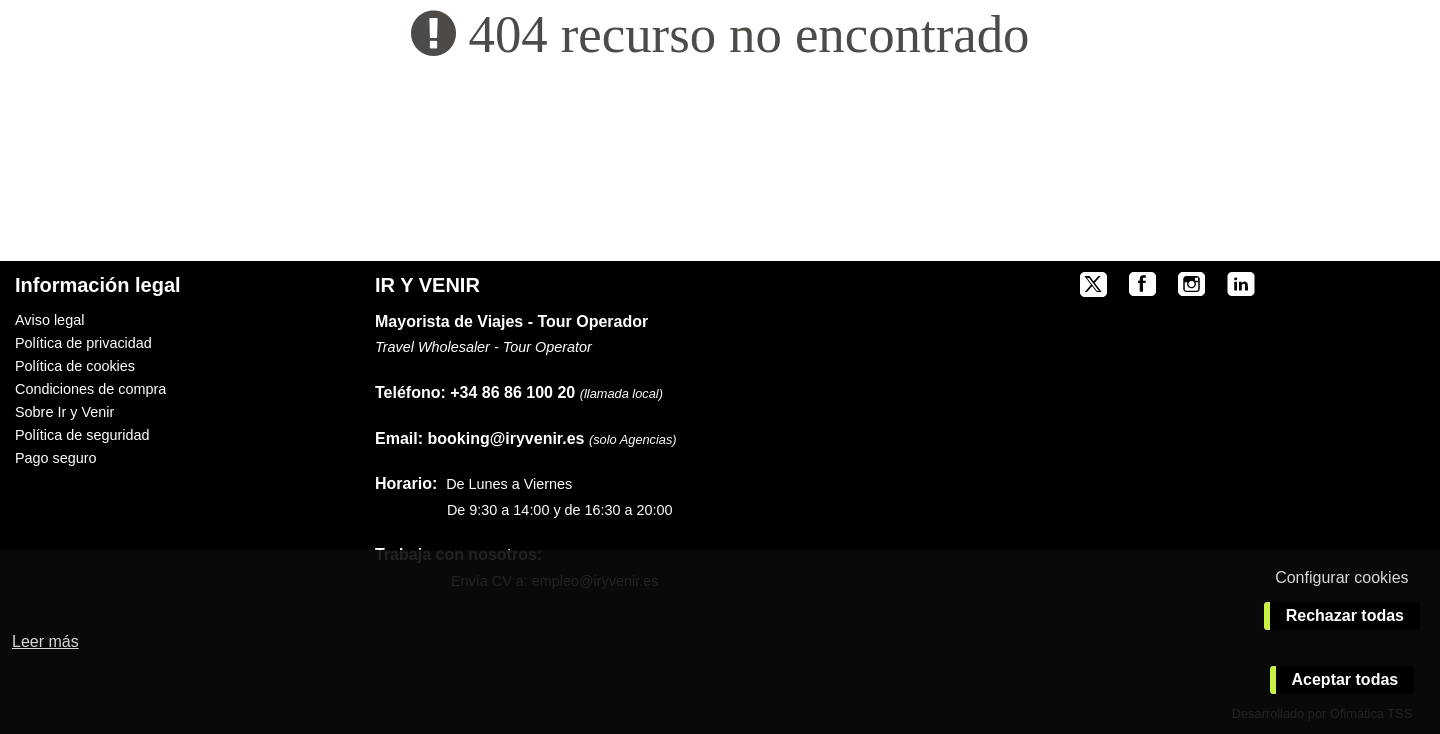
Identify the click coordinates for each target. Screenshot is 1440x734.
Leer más (45, 641)
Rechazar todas (1345, 615)
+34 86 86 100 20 (512, 392)
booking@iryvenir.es (479, 438)
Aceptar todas (1345, 679)
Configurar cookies (1341, 577)
